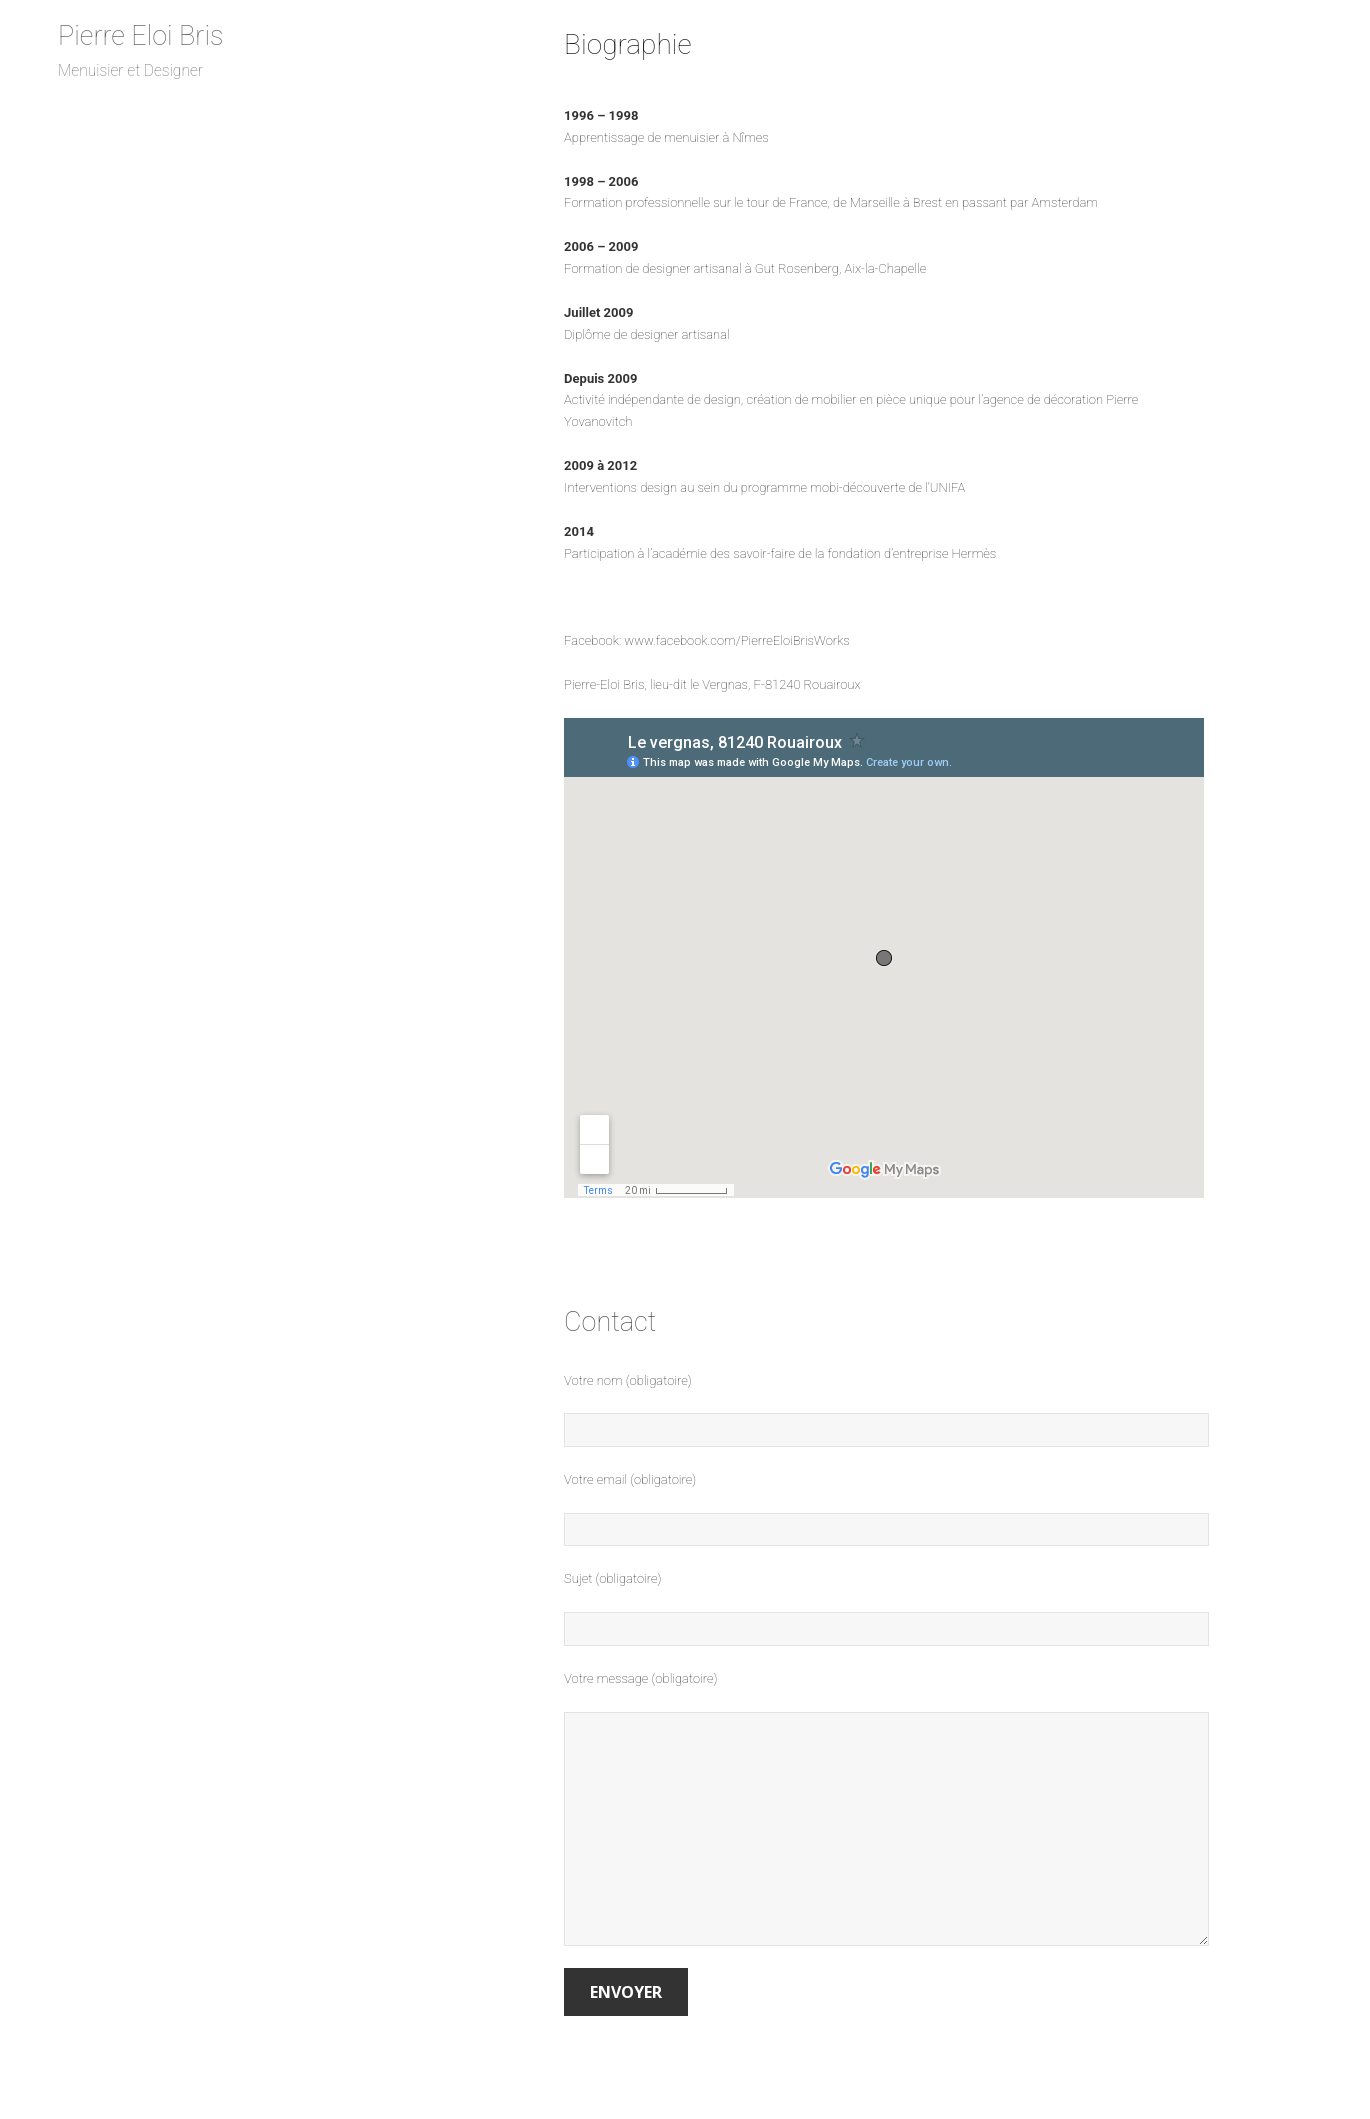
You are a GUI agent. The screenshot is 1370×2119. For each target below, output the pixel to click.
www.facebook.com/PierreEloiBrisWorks (736, 640)
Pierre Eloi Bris (140, 36)
